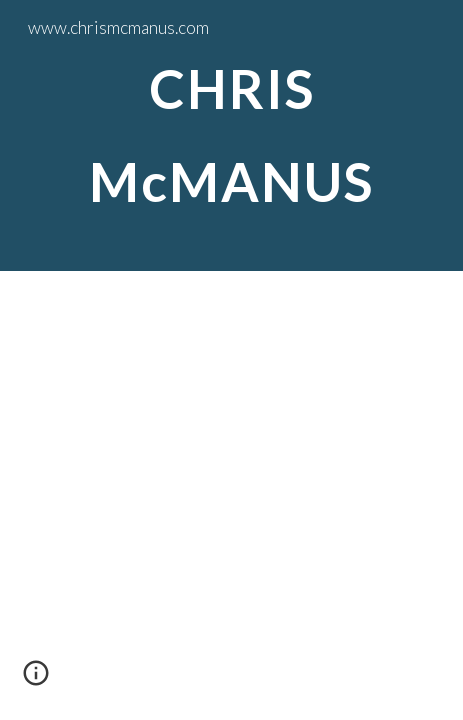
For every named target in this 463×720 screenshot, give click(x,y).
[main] (231, 135)
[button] (36, 680)
